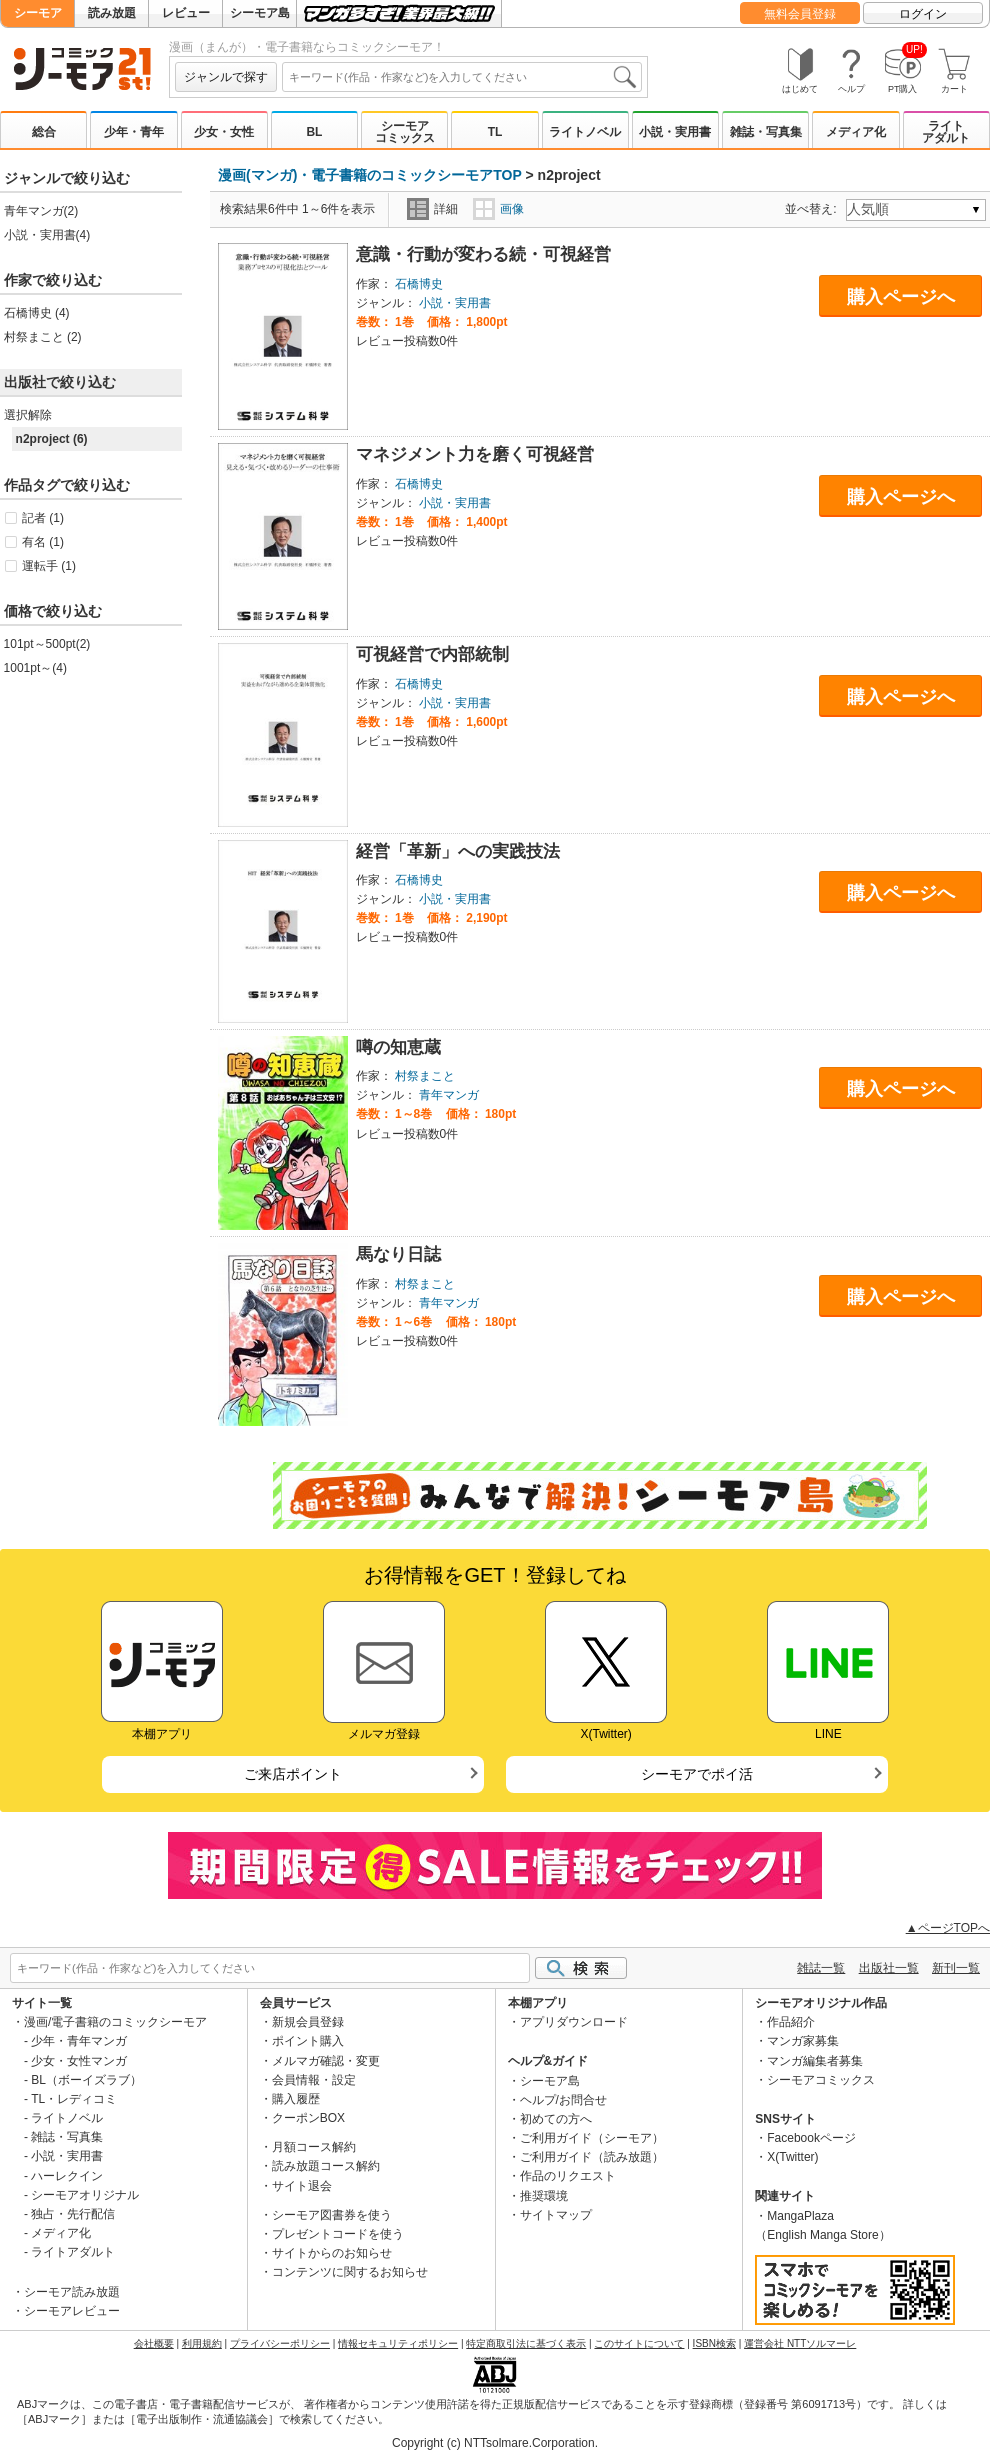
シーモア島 (260, 13)
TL (495, 132)
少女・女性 (224, 132)
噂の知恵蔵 (398, 1047)
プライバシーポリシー (280, 2343)
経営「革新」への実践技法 (458, 851)
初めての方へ (556, 2119)
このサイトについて (639, 2343)
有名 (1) (43, 542)
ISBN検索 (714, 2343)
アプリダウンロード (574, 2022)
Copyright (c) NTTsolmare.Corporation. (495, 2443)
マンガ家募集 (803, 2041)
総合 (44, 132)
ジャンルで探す (226, 77)
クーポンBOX (308, 2118)
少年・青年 (134, 132)
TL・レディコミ (74, 2099)
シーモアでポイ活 (697, 1774)
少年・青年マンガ (79, 2041)
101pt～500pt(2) (47, 644)
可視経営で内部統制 (432, 654)
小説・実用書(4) (47, 235)
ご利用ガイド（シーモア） (592, 2138)
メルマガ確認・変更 (326, 2061)
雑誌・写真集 (766, 132)
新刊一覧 (956, 1968)
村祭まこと (425, 1076)
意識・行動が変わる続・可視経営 (483, 254)
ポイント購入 (308, 2041)
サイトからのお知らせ (332, 2253)
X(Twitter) (792, 2157)
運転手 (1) (49, 566)
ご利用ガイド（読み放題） (592, 2157)
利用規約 (202, 2343)
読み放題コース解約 (326, 2166)
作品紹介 (791, 2022)
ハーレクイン (67, 2176)
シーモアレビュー (72, 2311)
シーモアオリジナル (85, 2195)
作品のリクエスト (568, 2176)
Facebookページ (811, 2138)
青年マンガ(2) (41, 211)
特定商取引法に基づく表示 (526, 2343)
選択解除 (28, 415)
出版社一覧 (889, 1968)
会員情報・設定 (314, 2080)
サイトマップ (556, 2215)
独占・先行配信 (73, 2214)
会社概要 (154, 2343)
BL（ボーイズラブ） (86, 2080)
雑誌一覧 (821, 1968)
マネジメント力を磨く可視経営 (475, 454)
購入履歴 (296, 2099)
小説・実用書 (675, 132)
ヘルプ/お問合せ (563, 2100)
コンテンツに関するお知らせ (350, 2272)
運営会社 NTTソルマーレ (800, 2343)
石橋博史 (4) (37, 313)
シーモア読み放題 (72, 2292)
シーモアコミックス (405, 132)
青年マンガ (449, 1095)
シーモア (38, 13)
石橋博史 (419, 284)
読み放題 (112, 13)
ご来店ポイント (293, 1774)
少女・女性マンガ (79, 2061)
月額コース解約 (314, 2147)
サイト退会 (302, 2186)
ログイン (923, 14)
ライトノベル (585, 132)
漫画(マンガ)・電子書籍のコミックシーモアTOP (370, 175)
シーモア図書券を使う (332, 2215)
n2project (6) (52, 439)
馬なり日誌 (398, 1254)
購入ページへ (901, 297)
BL (314, 132)
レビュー (186, 13)
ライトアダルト (946, 132)
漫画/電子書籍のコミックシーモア (115, 2022)
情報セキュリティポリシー (398, 2343)
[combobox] (462, 77)
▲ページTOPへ (948, 1928)
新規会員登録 (308, 2022)
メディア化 (856, 132)
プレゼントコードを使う (338, 2234)
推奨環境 (544, 2196)
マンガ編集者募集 (815, 2061)
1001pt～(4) (35, 668)
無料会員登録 (800, 14)
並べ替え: (813, 209)
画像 (498, 209)
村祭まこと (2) (43, 337)
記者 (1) (43, 518)
